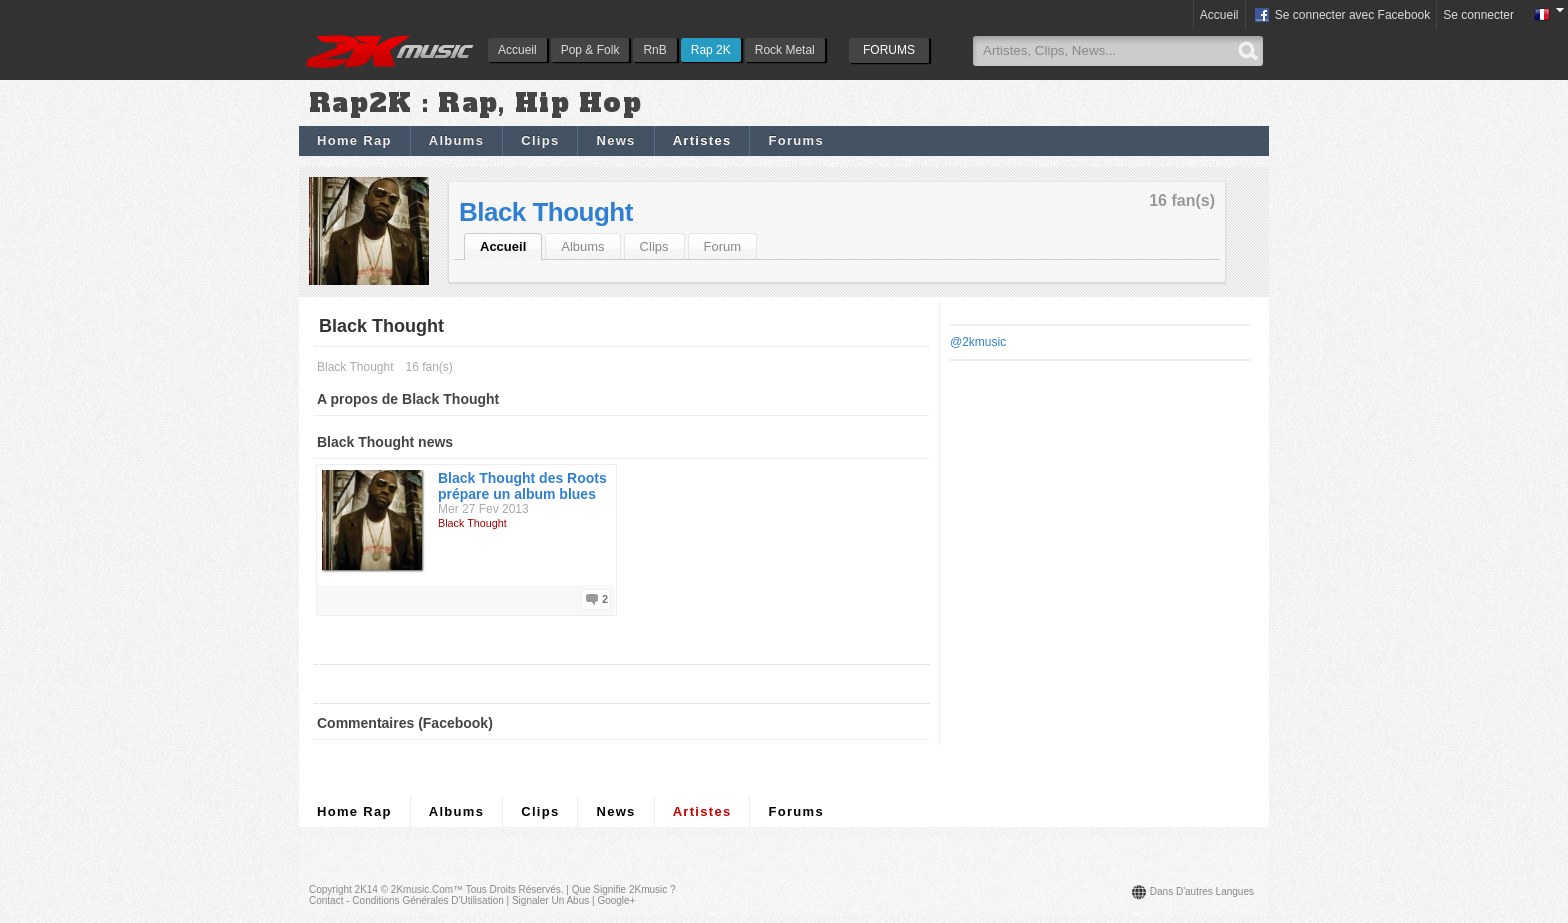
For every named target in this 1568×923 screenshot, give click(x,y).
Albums (456, 140)
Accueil (517, 50)
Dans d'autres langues (1202, 891)
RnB (654, 50)
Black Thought (546, 212)
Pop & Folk (590, 50)
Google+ (616, 900)
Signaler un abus (550, 900)
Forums (795, 140)
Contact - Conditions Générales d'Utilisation (406, 900)
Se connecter (1478, 15)
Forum (723, 246)
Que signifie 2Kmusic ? (624, 889)
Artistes (702, 140)
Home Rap (354, 140)
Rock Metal (785, 50)
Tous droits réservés (513, 889)
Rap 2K (711, 50)
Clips (540, 140)
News (615, 140)
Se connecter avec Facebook (1341, 16)
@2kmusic (978, 342)
